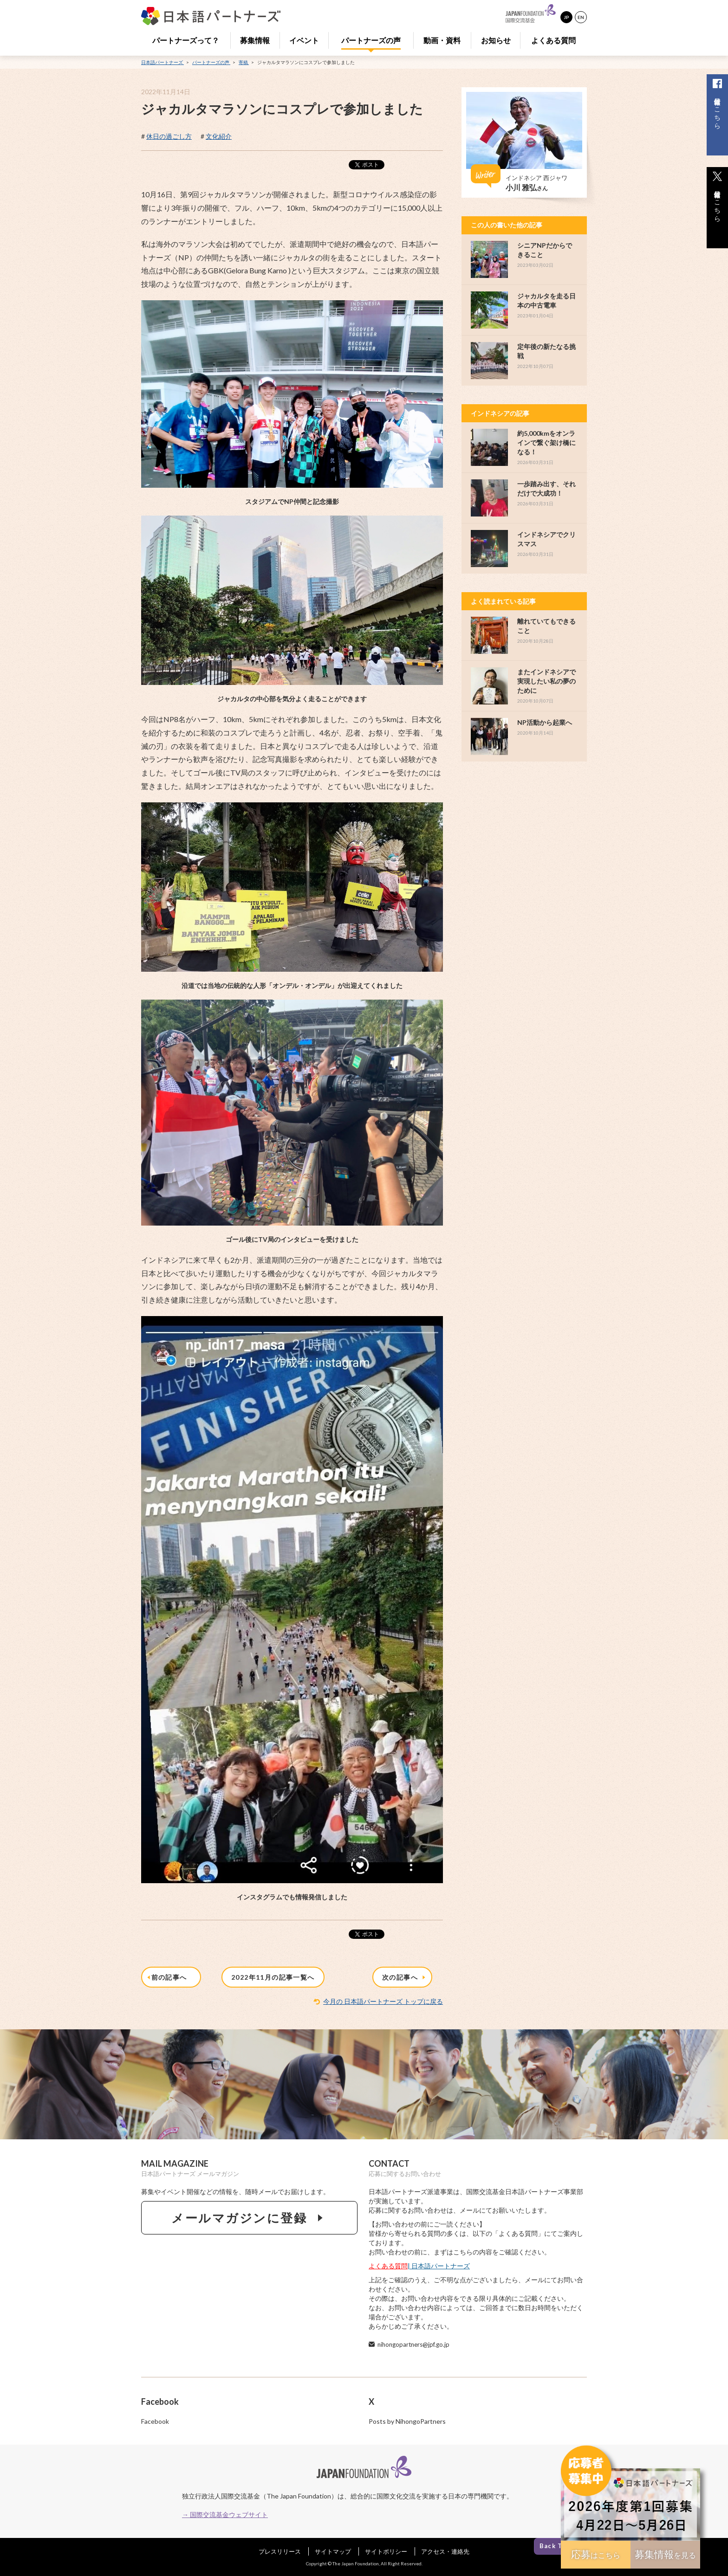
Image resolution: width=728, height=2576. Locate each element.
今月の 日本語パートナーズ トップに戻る (383, 2001)
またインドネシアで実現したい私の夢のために (546, 681)
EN (581, 17)
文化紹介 (219, 136)
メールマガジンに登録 (249, 2218)
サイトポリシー (386, 2551)
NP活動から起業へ (544, 722)
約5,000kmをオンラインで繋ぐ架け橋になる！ (546, 442)
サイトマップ (333, 2551)
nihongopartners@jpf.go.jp (413, 2344)
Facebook (155, 2421)
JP (566, 17)
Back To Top (559, 2545)
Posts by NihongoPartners (407, 2421)
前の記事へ (168, 1977)
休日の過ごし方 (169, 136)
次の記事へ (405, 1977)
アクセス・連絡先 (445, 2551)
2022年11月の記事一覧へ (273, 1977)
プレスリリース (280, 2551)
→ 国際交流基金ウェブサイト (225, 2514)
